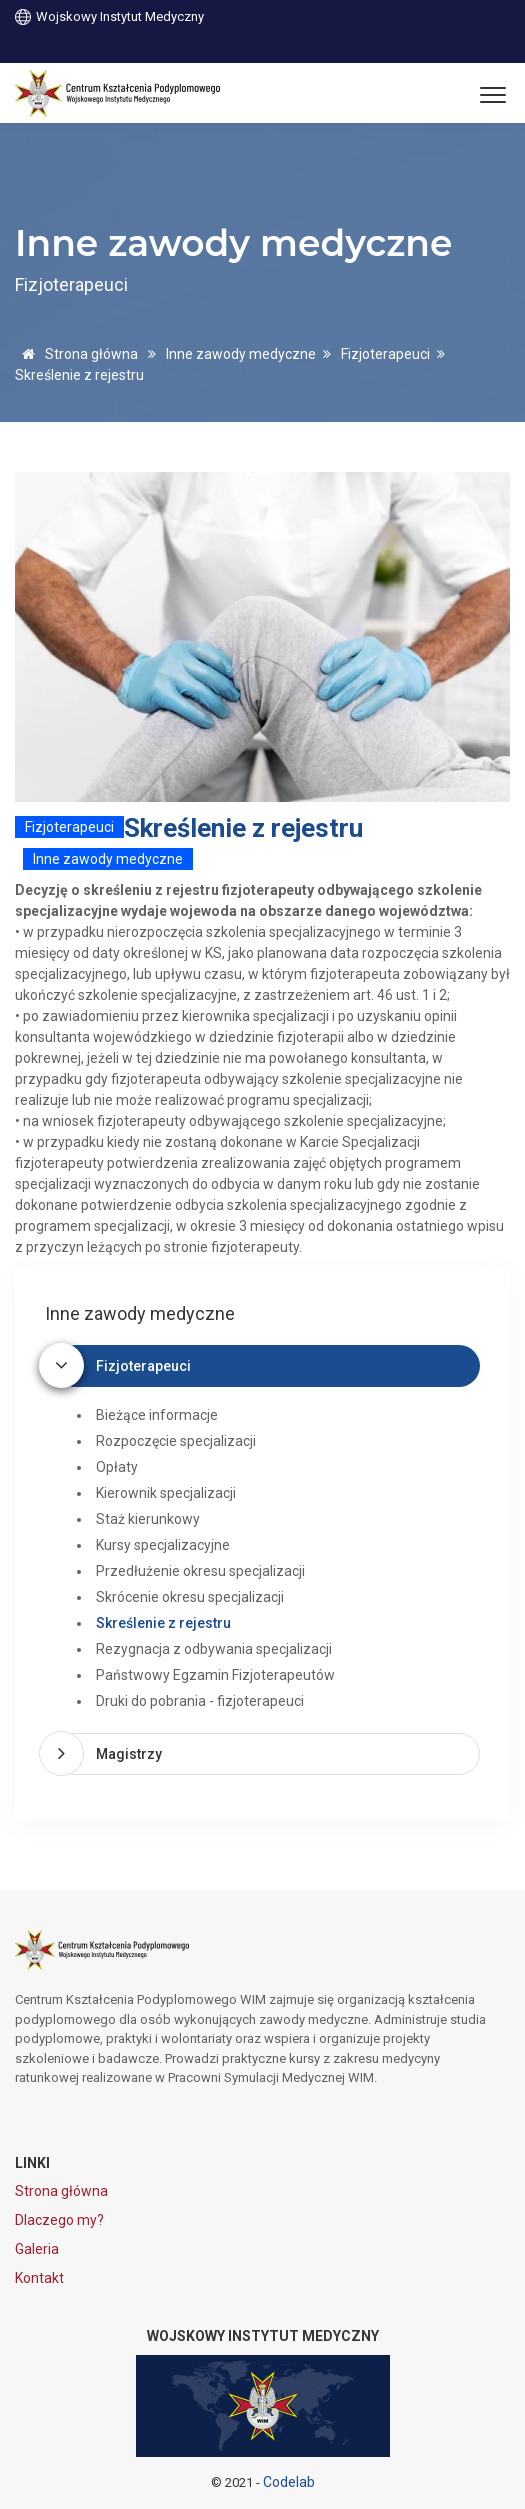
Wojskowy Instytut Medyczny (109, 15)
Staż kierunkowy (148, 1519)
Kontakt (39, 2278)
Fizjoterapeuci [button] (143, 1366)
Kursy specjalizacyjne (163, 1545)
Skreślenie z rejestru (163, 1623)
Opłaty (117, 1467)
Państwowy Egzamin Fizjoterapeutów (215, 1675)
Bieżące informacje (157, 1415)
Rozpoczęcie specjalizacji (176, 1441)
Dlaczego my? (59, 2220)
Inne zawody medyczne (241, 354)
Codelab (289, 2482)
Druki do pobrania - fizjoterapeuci (200, 1701)
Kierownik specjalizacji (166, 1493)
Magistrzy (129, 1754)
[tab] (267, 1366)
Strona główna (76, 354)
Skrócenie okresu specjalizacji (190, 1597)
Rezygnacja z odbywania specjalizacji (214, 1649)
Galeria (37, 2249)
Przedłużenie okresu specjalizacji (200, 1571)
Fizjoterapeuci (385, 354)
